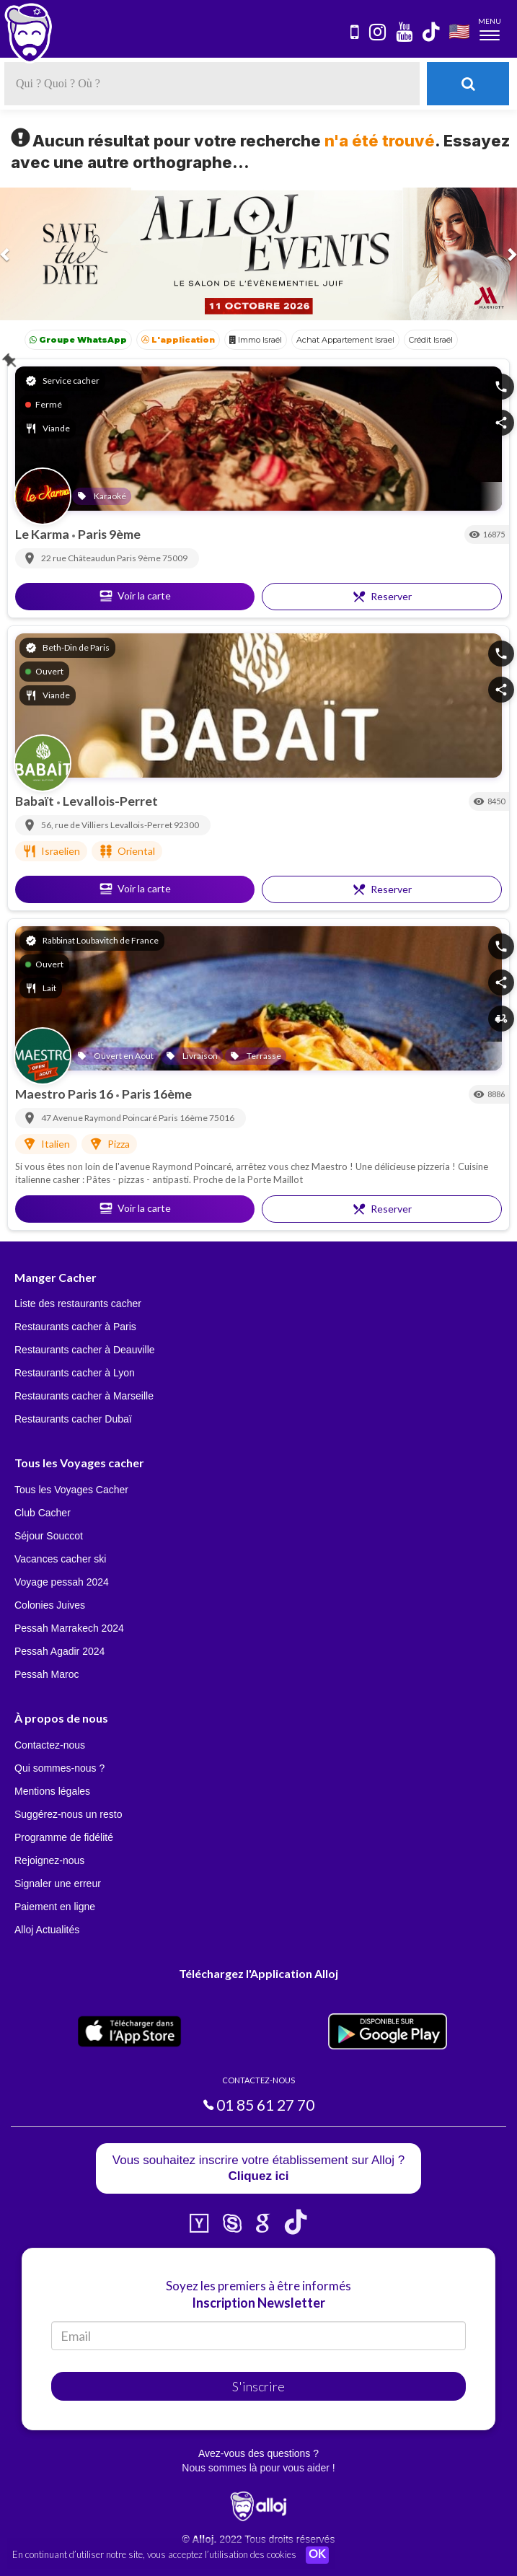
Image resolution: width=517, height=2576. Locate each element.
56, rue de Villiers (75, 824)
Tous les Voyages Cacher (71, 1489)
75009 (174, 558)
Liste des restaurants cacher (77, 1303)
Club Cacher (42, 1512)
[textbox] (212, 83)
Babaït (35, 801)
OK (317, 2555)
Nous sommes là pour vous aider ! (258, 2468)
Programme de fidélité (63, 1837)
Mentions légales (52, 1791)
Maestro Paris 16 (65, 1094)
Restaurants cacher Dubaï (73, 1419)
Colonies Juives (49, 1605)
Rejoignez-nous (49, 1860)
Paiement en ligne (54, 1906)
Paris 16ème (157, 1094)
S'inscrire (258, 2386)
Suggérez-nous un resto (68, 1814)
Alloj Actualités (46, 1929)
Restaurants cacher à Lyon (74, 1373)
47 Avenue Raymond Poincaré (100, 1117)
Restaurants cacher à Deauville (84, 1349)
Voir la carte (135, 596)
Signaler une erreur (57, 1883)
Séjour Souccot (48, 1536)
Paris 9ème (109, 534)
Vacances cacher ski (60, 1559)
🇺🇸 (459, 30)
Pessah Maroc (46, 1674)
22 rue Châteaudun (79, 558)
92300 (186, 824)
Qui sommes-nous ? (59, 1768)
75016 (221, 1117)
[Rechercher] (468, 83)
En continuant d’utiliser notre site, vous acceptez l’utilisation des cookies (154, 2554)
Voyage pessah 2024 (61, 1582)
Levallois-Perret (110, 801)
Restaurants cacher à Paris (75, 1326)
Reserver (382, 596)
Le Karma (43, 534)
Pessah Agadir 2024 (59, 1651)
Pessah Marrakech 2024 (69, 1628)
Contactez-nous (49, 1745)
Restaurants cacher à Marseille (84, 1396)
